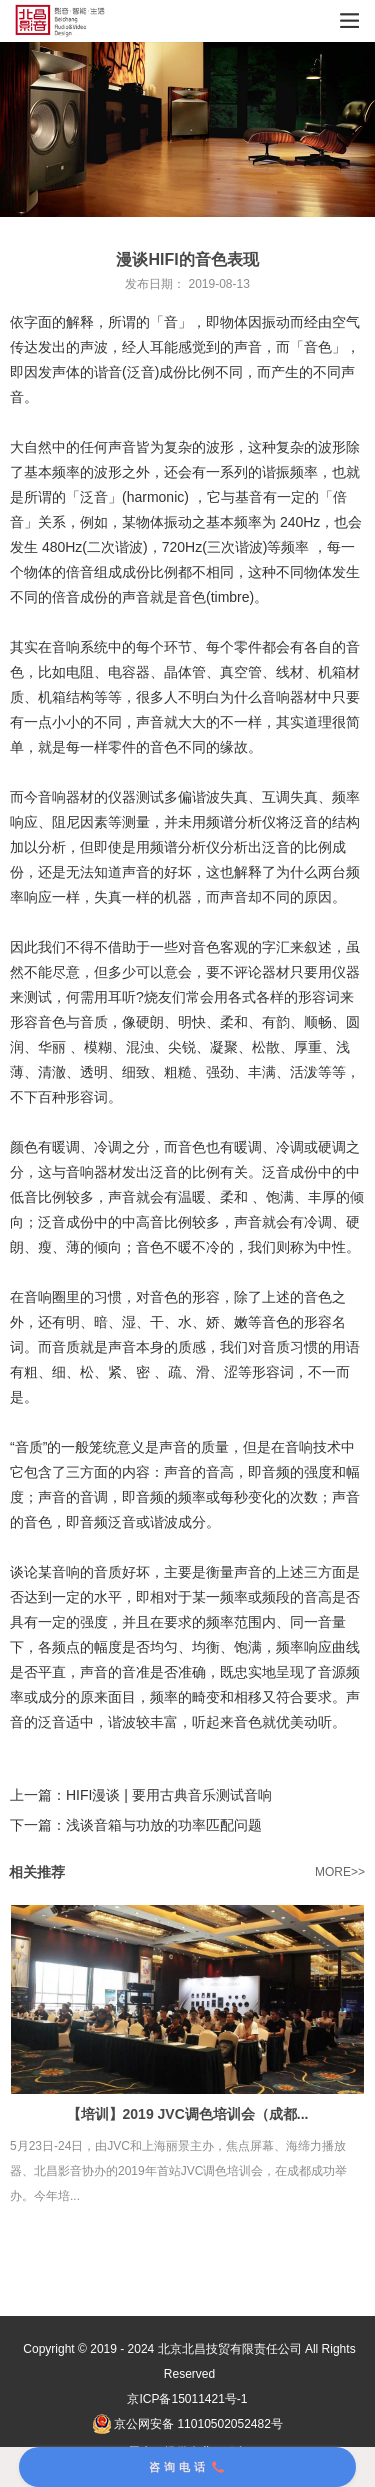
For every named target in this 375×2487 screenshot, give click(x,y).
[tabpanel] (187, 129)
